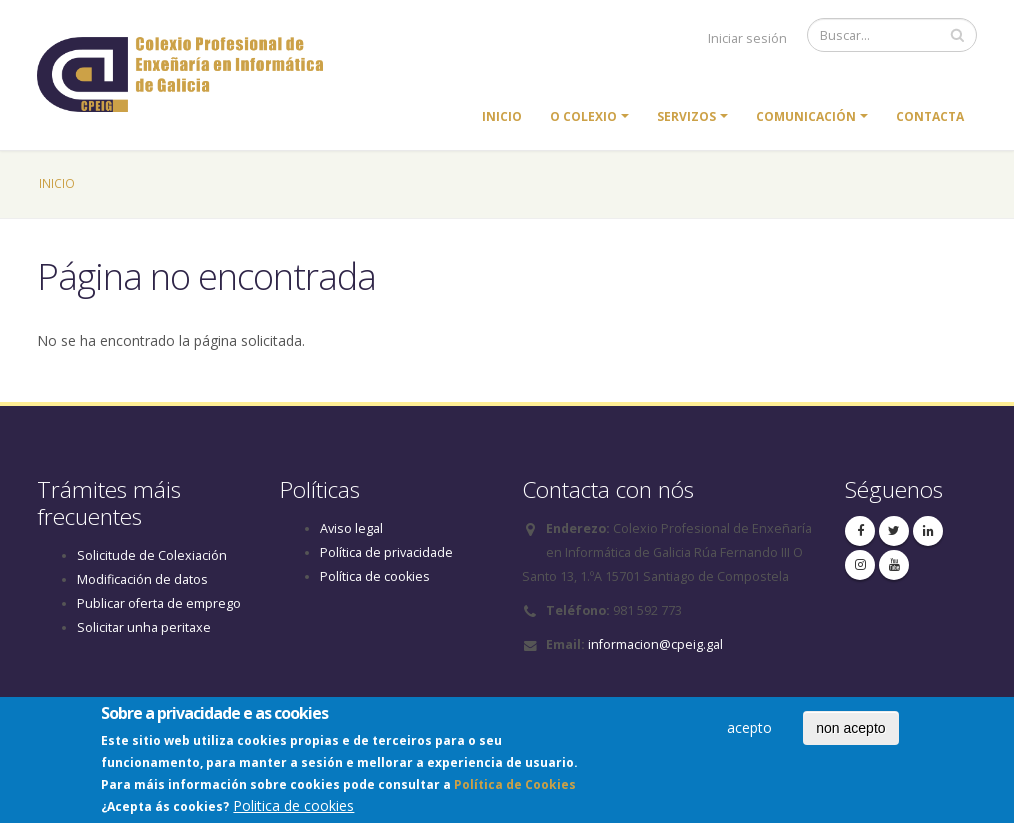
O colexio (583, 116)
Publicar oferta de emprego (159, 603)
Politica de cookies (293, 809)
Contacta (930, 116)
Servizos (686, 116)
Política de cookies (375, 576)
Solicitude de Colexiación (152, 555)
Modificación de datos (142, 579)
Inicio (502, 116)
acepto (749, 731)
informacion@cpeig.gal (655, 644)
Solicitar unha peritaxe (144, 627)
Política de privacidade (386, 552)
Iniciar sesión (747, 38)
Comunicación (806, 116)
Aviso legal (351, 528)
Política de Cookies (515, 788)
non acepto (850, 732)
